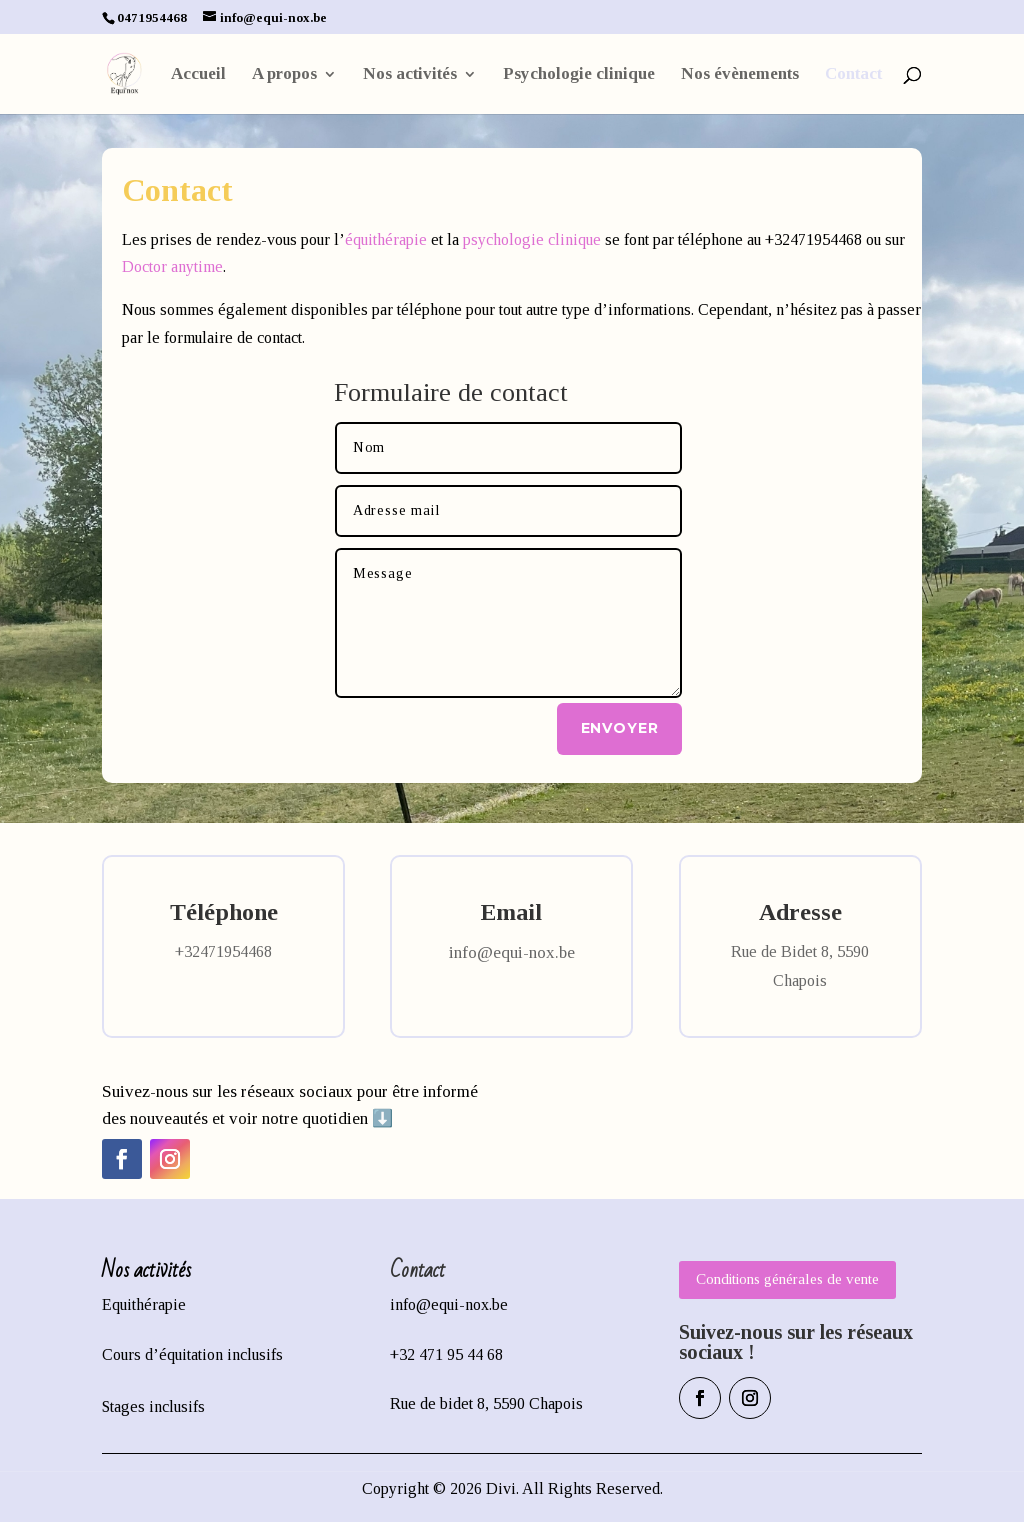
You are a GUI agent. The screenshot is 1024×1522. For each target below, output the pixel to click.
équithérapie (386, 239)
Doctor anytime (172, 266)
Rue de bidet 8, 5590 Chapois (486, 1403)
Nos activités (410, 75)
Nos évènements (740, 75)
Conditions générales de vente (787, 1279)
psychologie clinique (532, 239)
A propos (284, 75)
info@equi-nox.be (512, 952)
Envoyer (620, 728)
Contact (853, 75)
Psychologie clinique (579, 75)
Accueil (198, 75)
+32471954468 (223, 951)
